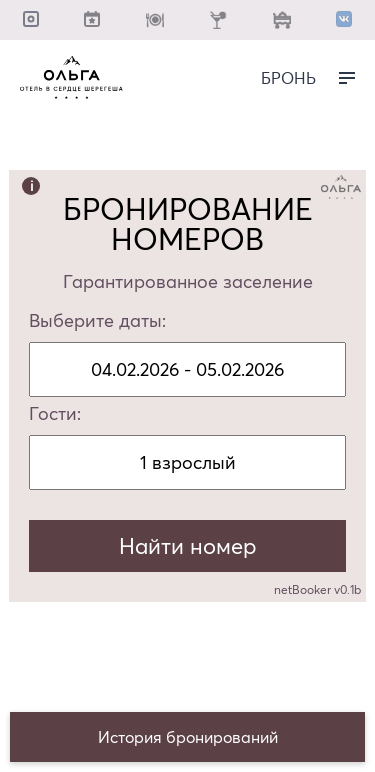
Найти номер (188, 546)
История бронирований (188, 737)
